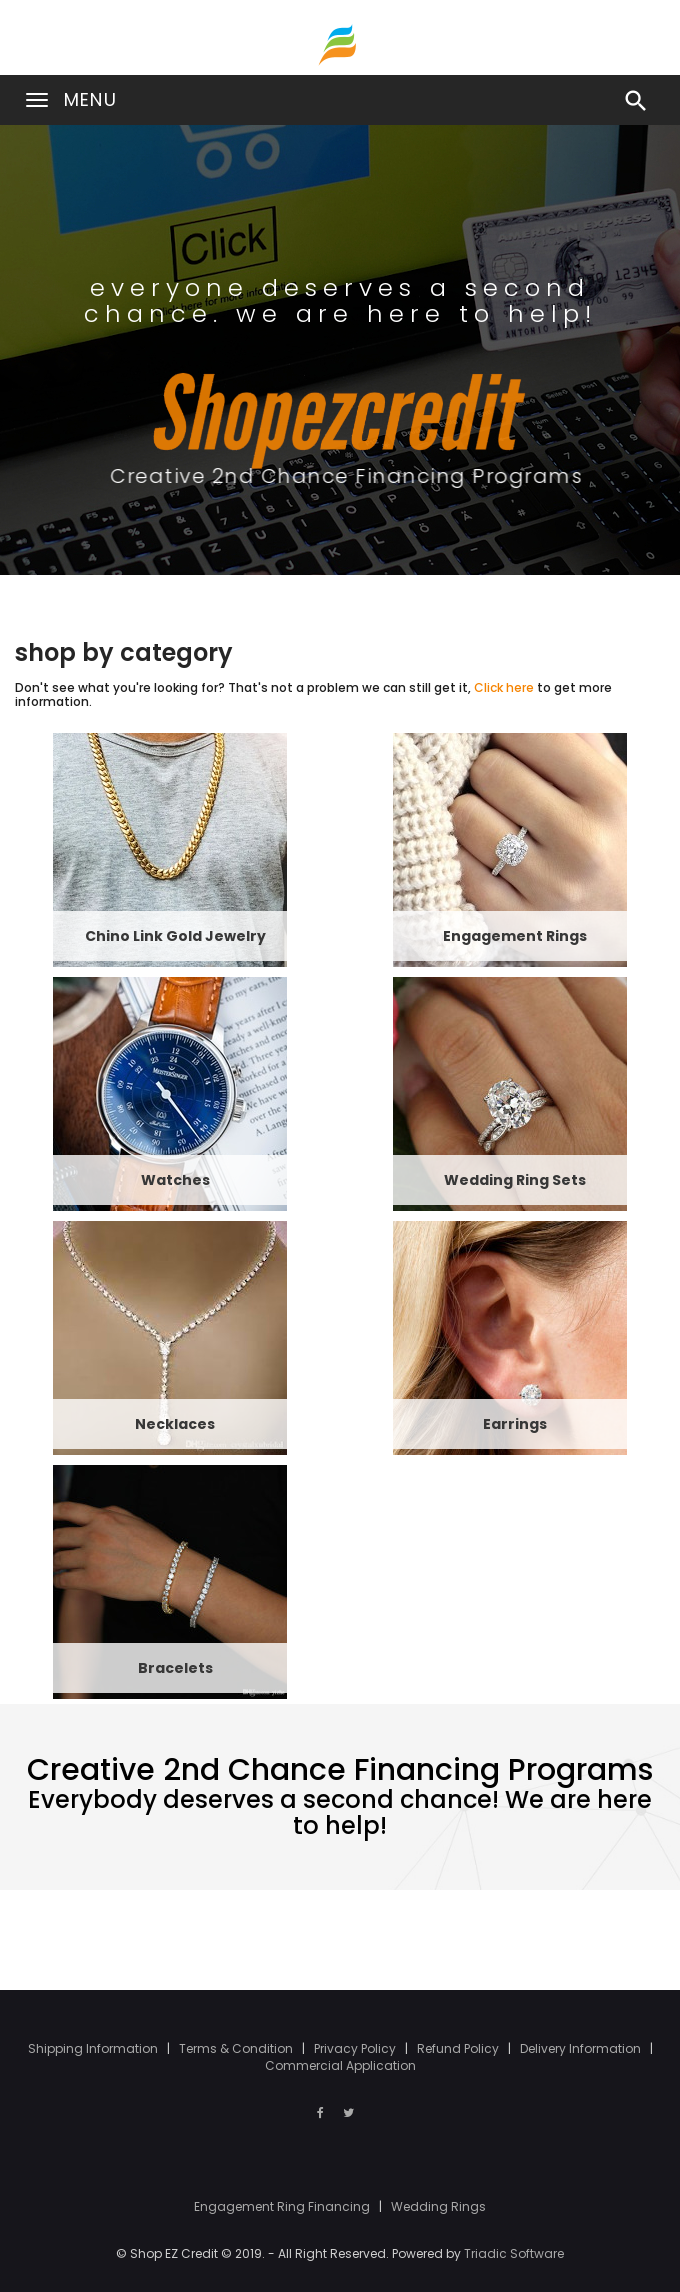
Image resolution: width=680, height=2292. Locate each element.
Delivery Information (582, 2048)
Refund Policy (459, 2048)
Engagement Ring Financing (283, 2206)
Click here (504, 687)
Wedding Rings (438, 2206)
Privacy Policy (356, 2048)
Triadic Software (514, 2253)
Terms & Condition (237, 2048)
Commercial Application (340, 2065)
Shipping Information (94, 2048)
